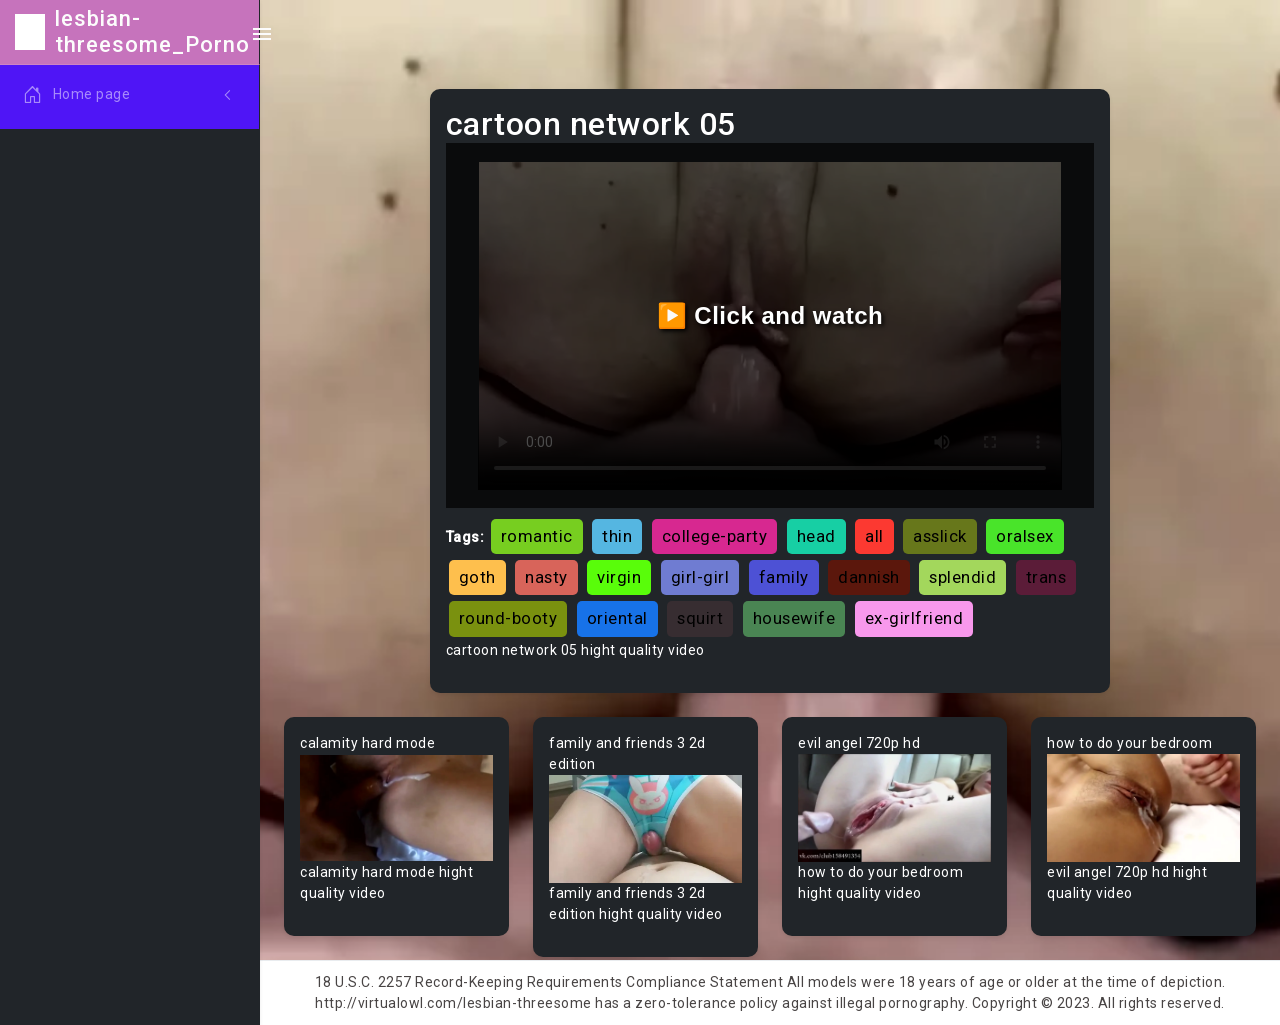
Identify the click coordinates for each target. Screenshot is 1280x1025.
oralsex (1025, 536)
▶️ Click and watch (770, 315)
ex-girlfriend (914, 618)
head (816, 536)
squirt (700, 618)
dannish (869, 577)
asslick (940, 536)
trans (1046, 577)
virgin (619, 577)
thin (617, 536)
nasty (546, 577)
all (874, 536)
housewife (794, 618)
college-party (715, 536)
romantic (537, 536)
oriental (617, 618)
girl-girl (700, 577)
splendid (962, 577)
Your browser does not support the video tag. (396, 808)
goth (477, 577)
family (784, 577)
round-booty (508, 618)
